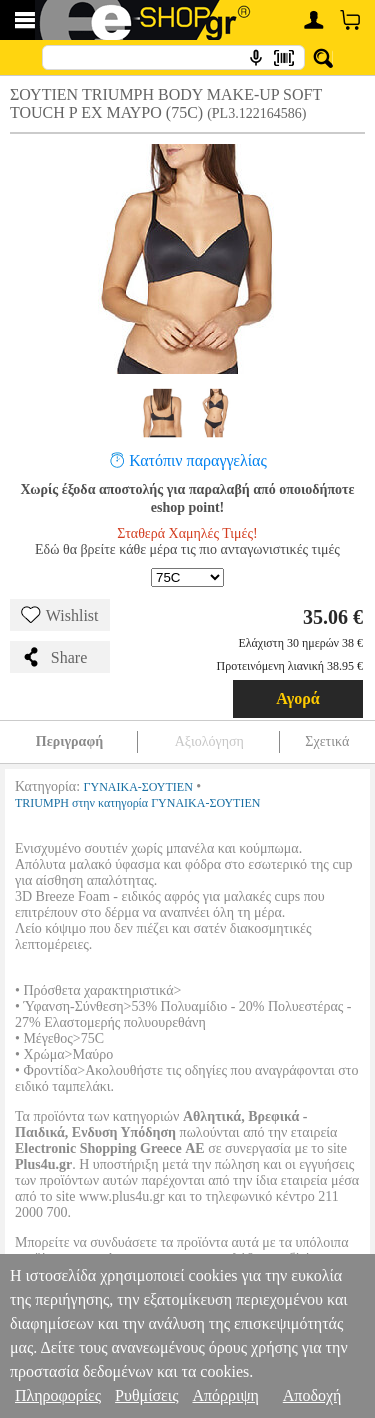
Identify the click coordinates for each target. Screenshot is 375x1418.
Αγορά (298, 698)
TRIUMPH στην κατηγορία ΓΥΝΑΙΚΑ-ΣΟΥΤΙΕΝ (137, 803)
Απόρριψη (225, 1395)
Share (54, 657)
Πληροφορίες (58, 1395)
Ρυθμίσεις (146, 1395)
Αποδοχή (312, 1395)
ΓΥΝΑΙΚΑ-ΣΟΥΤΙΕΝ (138, 787)
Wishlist (60, 615)
